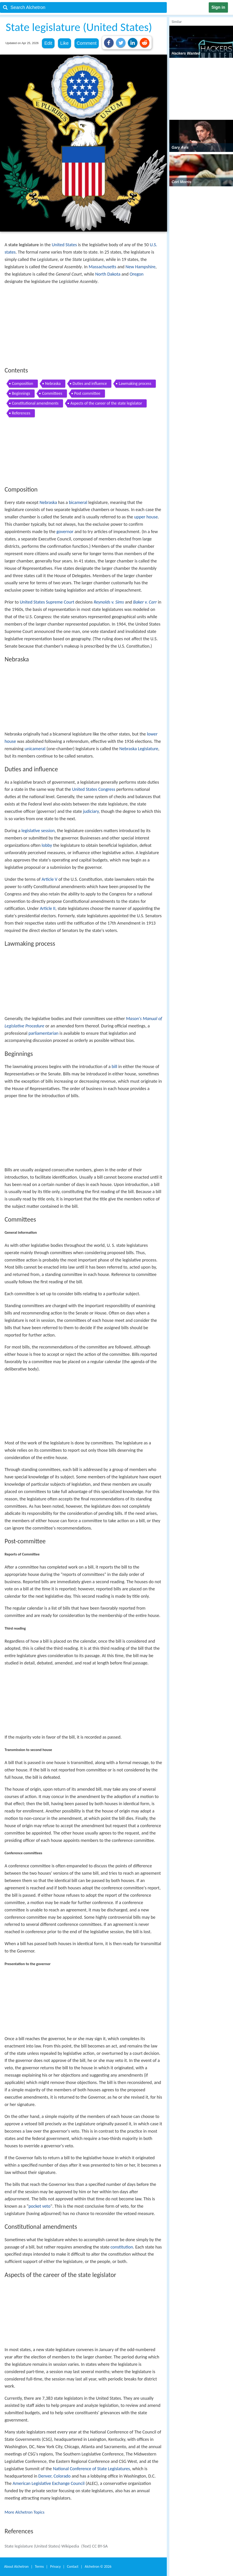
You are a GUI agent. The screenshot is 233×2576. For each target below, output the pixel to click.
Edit (48, 43)
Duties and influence (90, 383)
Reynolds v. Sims (109, 602)
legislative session (38, 830)
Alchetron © (98, 2566)
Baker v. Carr (145, 602)
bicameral (78, 502)
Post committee (87, 393)
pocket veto (39, 2206)
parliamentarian (43, 1033)
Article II (47, 908)
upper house (146, 517)
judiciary (91, 811)
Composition (22, 383)
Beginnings (21, 393)
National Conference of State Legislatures (91, 2468)
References (21, 413)
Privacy (55, 2566)
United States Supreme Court (47, 602)
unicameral (35, 748)
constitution (121, 2247)
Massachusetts (102, 266)
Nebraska (53, 383)
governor (64, 531)
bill (114, 1066)
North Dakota (108, 274)
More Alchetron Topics (24, 2512)
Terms (39, 2566)
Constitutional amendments (35, 403)
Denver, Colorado (54, 2476)
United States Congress (93, 789)
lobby (47, 845)
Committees (52, 393)
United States (64, 244)
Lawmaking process (135, 383)
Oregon (137, 274)
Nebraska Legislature (138, 748)
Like (64, 43)
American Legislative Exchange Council (49, 2483)
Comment (87, 43)
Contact (72, 2566)
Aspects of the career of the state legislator (106, 403)
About (16, 2566)
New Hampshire (141, 266)
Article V (49, 879)
